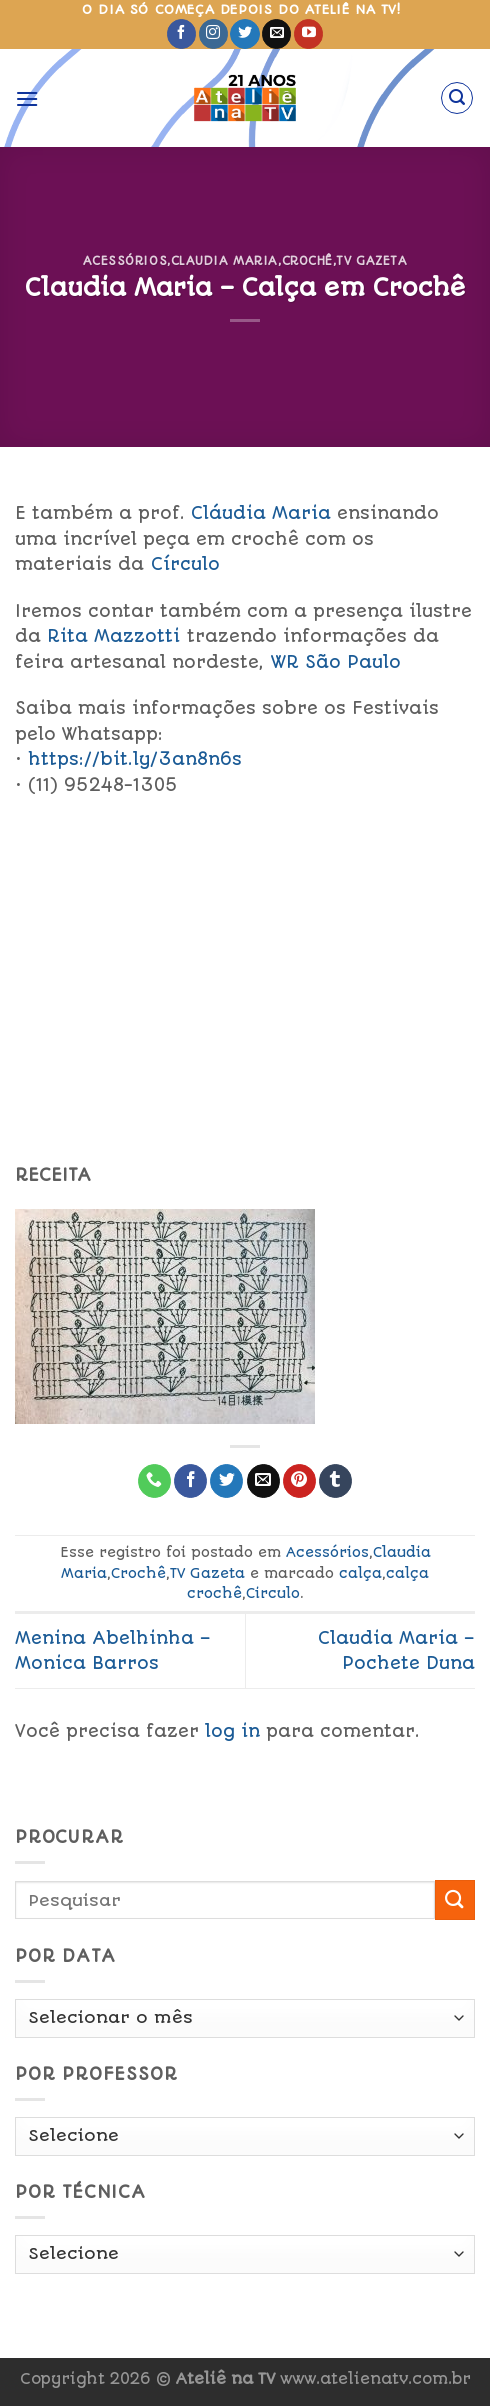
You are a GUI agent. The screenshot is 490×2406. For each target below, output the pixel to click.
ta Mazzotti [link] (113, 636)
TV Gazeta (371, 261)
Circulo (273, 1593)
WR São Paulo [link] (336, 662)
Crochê (307, 261)
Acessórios (125, 261)
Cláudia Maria (261, 513)
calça (360, 1573)
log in (232, 1731)
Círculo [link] (185, 564)
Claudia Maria (224, 261)
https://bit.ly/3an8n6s (135, 759)
